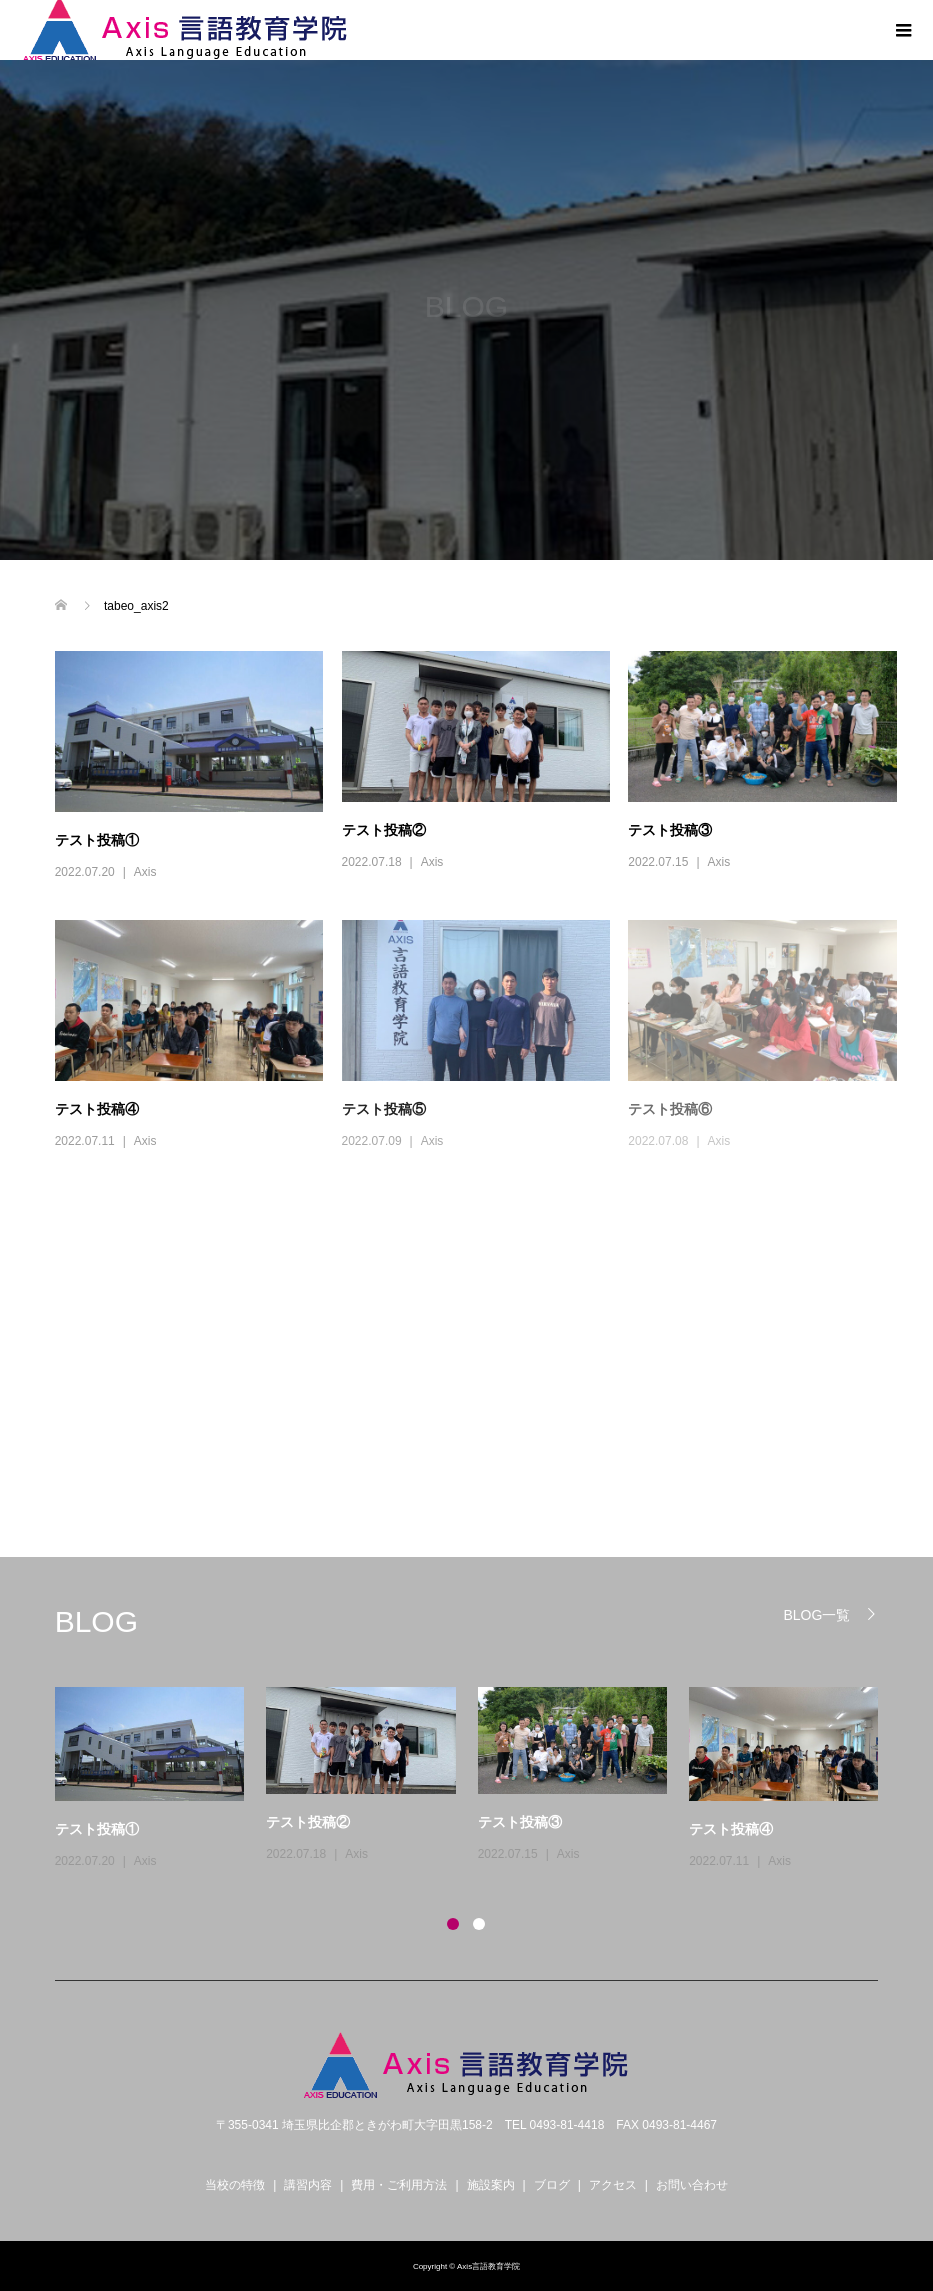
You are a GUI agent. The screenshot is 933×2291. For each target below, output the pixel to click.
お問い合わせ (692, 2185)
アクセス (613, 2185)
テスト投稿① (97, 840)
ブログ (552, 2185)
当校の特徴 (235, 2185)
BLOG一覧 (816, 1614)
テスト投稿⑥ (670, 1109)
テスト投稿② (384, 830)
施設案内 (491, 2185)
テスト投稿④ (97, 1109)
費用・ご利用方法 (399, 2185)
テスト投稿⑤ (384, 1109)
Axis (145, 872)
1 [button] (453, 1924)
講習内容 (308, 2185)
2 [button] (479, 1924)
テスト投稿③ (670, 830)
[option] (478, 1780)
